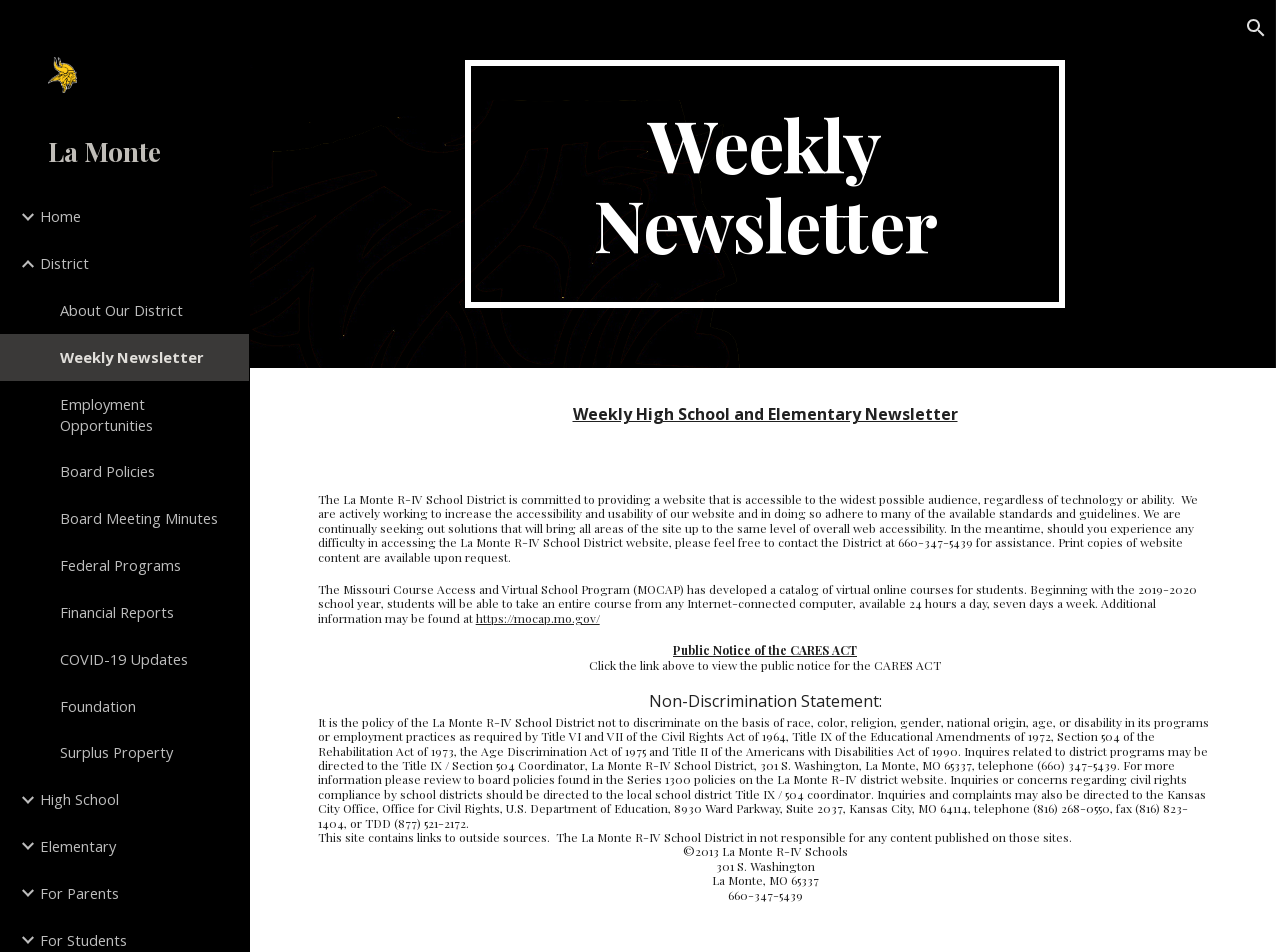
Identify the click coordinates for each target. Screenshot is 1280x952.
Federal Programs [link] (120, 565)
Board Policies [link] (107, 471)
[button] (1256, 28)
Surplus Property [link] (116, 752)
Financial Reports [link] (117, 612)
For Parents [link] (79, 893)
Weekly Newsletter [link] (132, 357)
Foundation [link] (98, 706)
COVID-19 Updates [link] (124, 659)
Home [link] (60, 216)
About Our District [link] (121, 310)
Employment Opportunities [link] (106, 414)
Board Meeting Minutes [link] (139, 518)
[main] (764, 184)
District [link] (64, 263)
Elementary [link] (78, 846)
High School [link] (79, 799)
